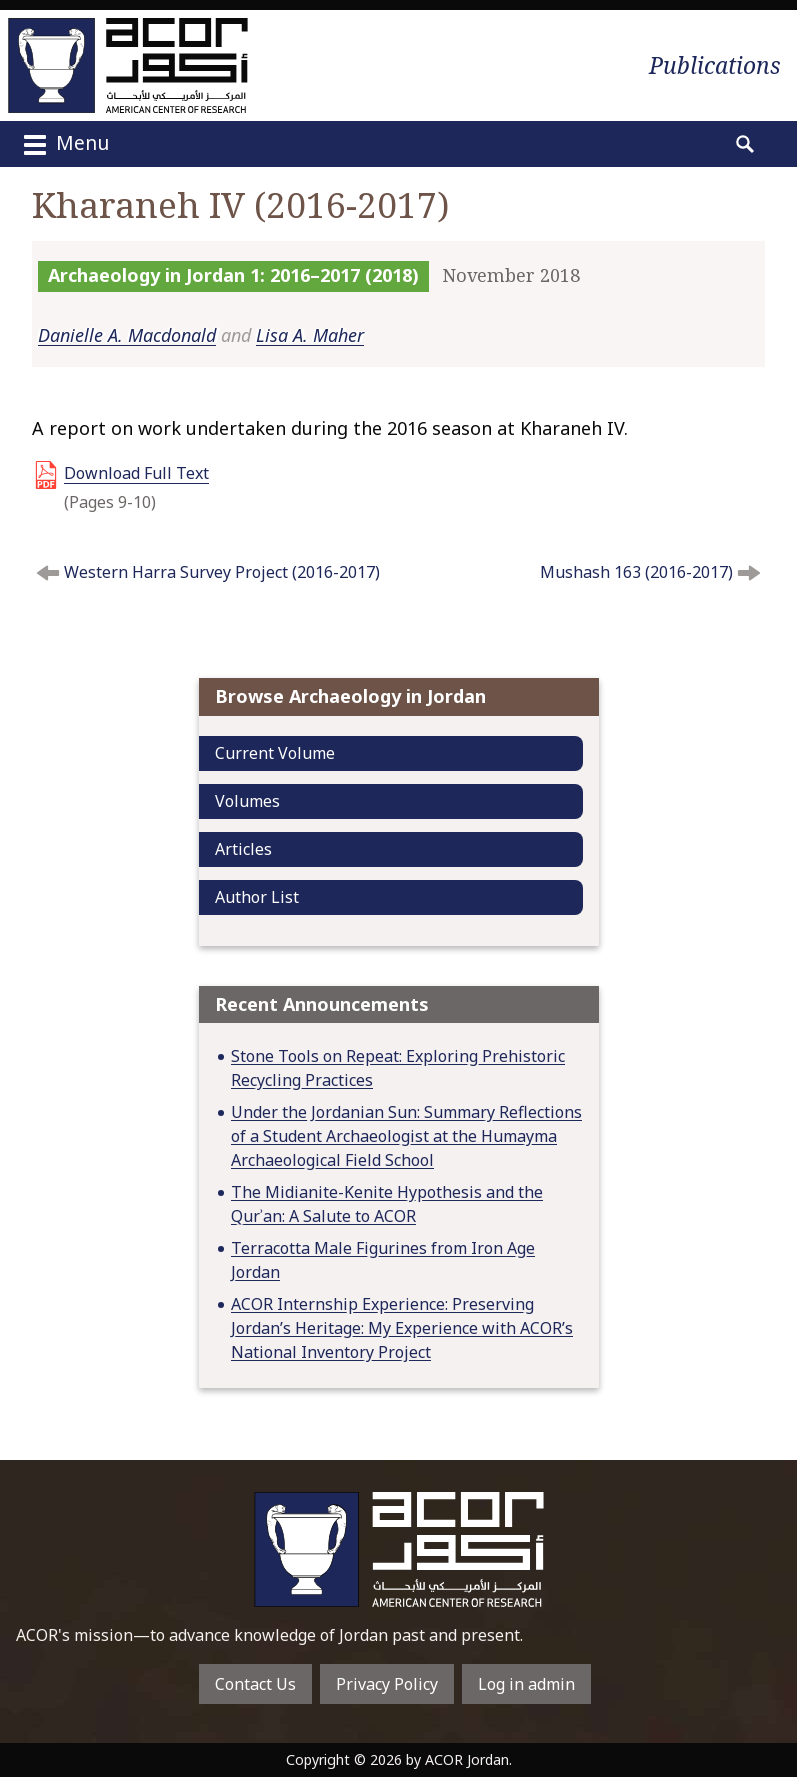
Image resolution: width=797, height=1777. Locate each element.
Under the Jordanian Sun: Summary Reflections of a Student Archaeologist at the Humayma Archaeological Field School (406, 1136)
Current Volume (275, 753)
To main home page (399, 1549)
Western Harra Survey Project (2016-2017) (222, 572)
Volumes (247, 801)
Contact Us (255, 1684)
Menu (64, 145)
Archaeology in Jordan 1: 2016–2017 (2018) (233, 275)
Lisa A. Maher (310, 335)
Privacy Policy (387, 1684)
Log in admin (526, 1684)
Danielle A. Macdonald (127, 335)
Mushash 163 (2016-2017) (636, 572)
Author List (257, 897)
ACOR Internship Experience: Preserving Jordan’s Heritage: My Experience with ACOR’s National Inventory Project (402, 1328)
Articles (243, 849)
